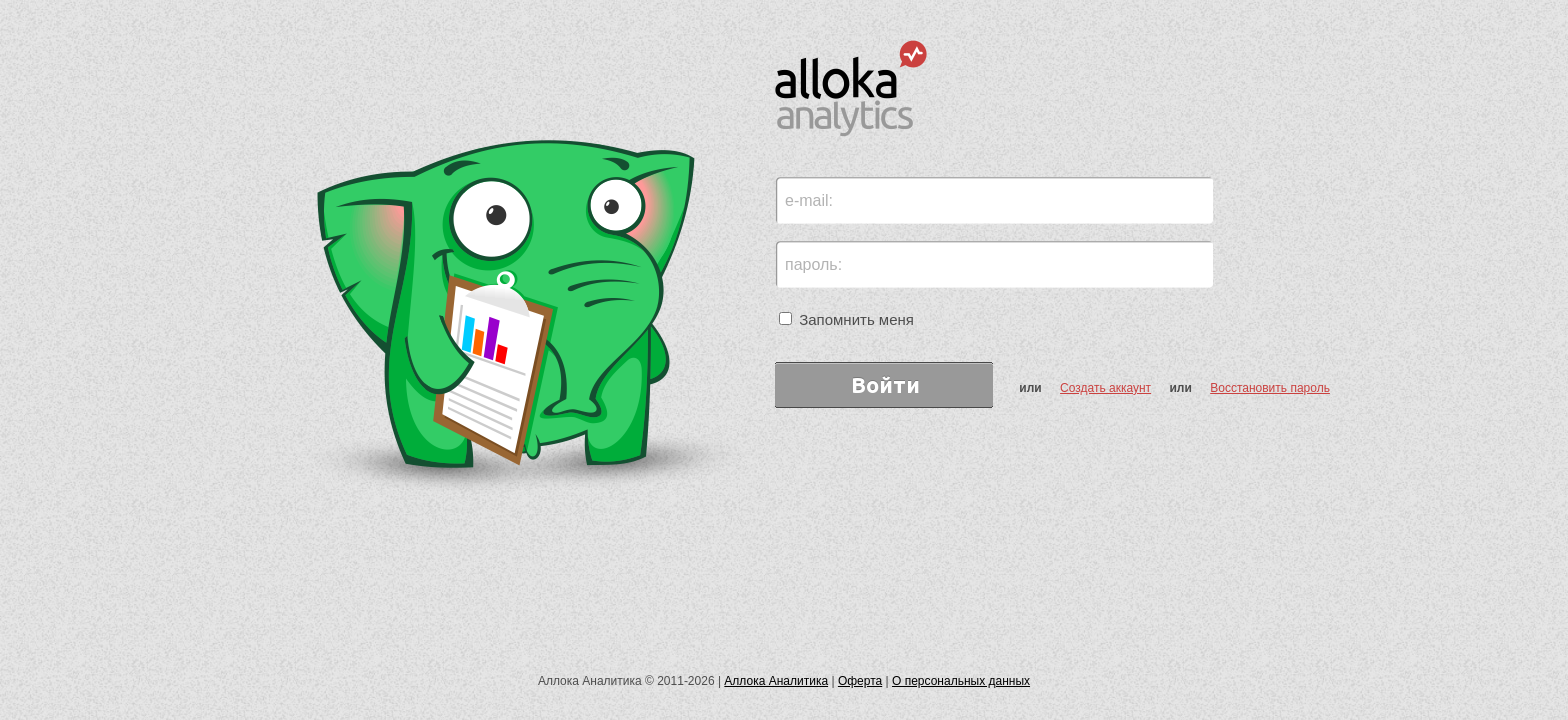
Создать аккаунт (1105, 388)
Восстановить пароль (1270, 388)
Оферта (860, 681)
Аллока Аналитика (776, 681)
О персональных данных (961, 681)
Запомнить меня (846, 319)
